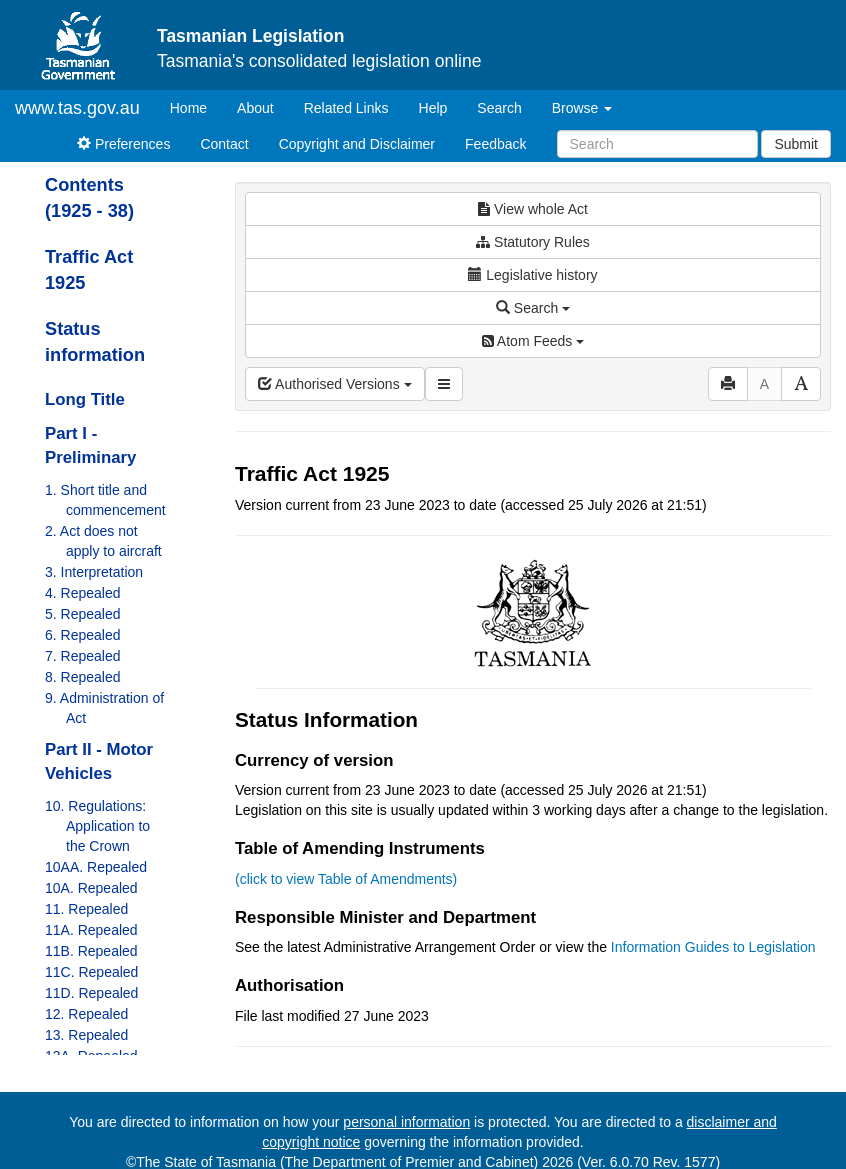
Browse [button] (582, 108)
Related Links (346, 108)
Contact (224, 144)
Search (499, 108)
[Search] (657, 144)
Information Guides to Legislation (713, 947)
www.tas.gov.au (77, 108)
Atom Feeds (533, 341)
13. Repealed (86, 1035)
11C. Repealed (91, 972)
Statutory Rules (533, 242)
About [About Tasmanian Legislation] (255, 108)
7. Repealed (83, 656)
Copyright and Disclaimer (357, 144)
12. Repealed (86, 1014)
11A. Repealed (91, 930)
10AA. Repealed (96, 867)
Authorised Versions (335, 384)
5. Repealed (83, 614)
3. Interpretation (94, 572)
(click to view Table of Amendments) (346, 879)
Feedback (495, 144)
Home (196, 106)
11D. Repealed (91, 993)
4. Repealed (83, 593)
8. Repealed (83, 677)
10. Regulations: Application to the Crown (97, 826)
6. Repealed (83, 635)
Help (433, 108)
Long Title (85, 399)
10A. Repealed (91, 888)
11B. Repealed (91, 951)
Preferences (123, 144)
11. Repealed (86, 909)
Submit (796, 144)
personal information (406, 1122)
